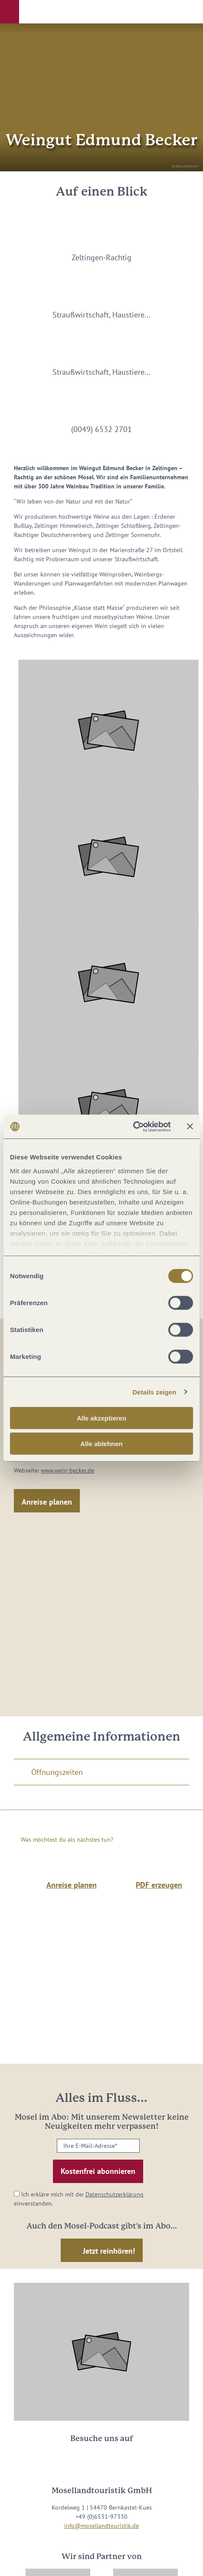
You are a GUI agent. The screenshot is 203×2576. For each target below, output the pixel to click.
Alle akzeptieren (101, 1418)
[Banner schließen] (190, 1126)
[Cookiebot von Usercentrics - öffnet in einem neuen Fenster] (133, 1126)
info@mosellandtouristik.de (101, 2526)
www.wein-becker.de (67, 1470)
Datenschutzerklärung (114, 2194)
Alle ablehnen (101, 1443)
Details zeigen (154, 1391)
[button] (9, 11)
